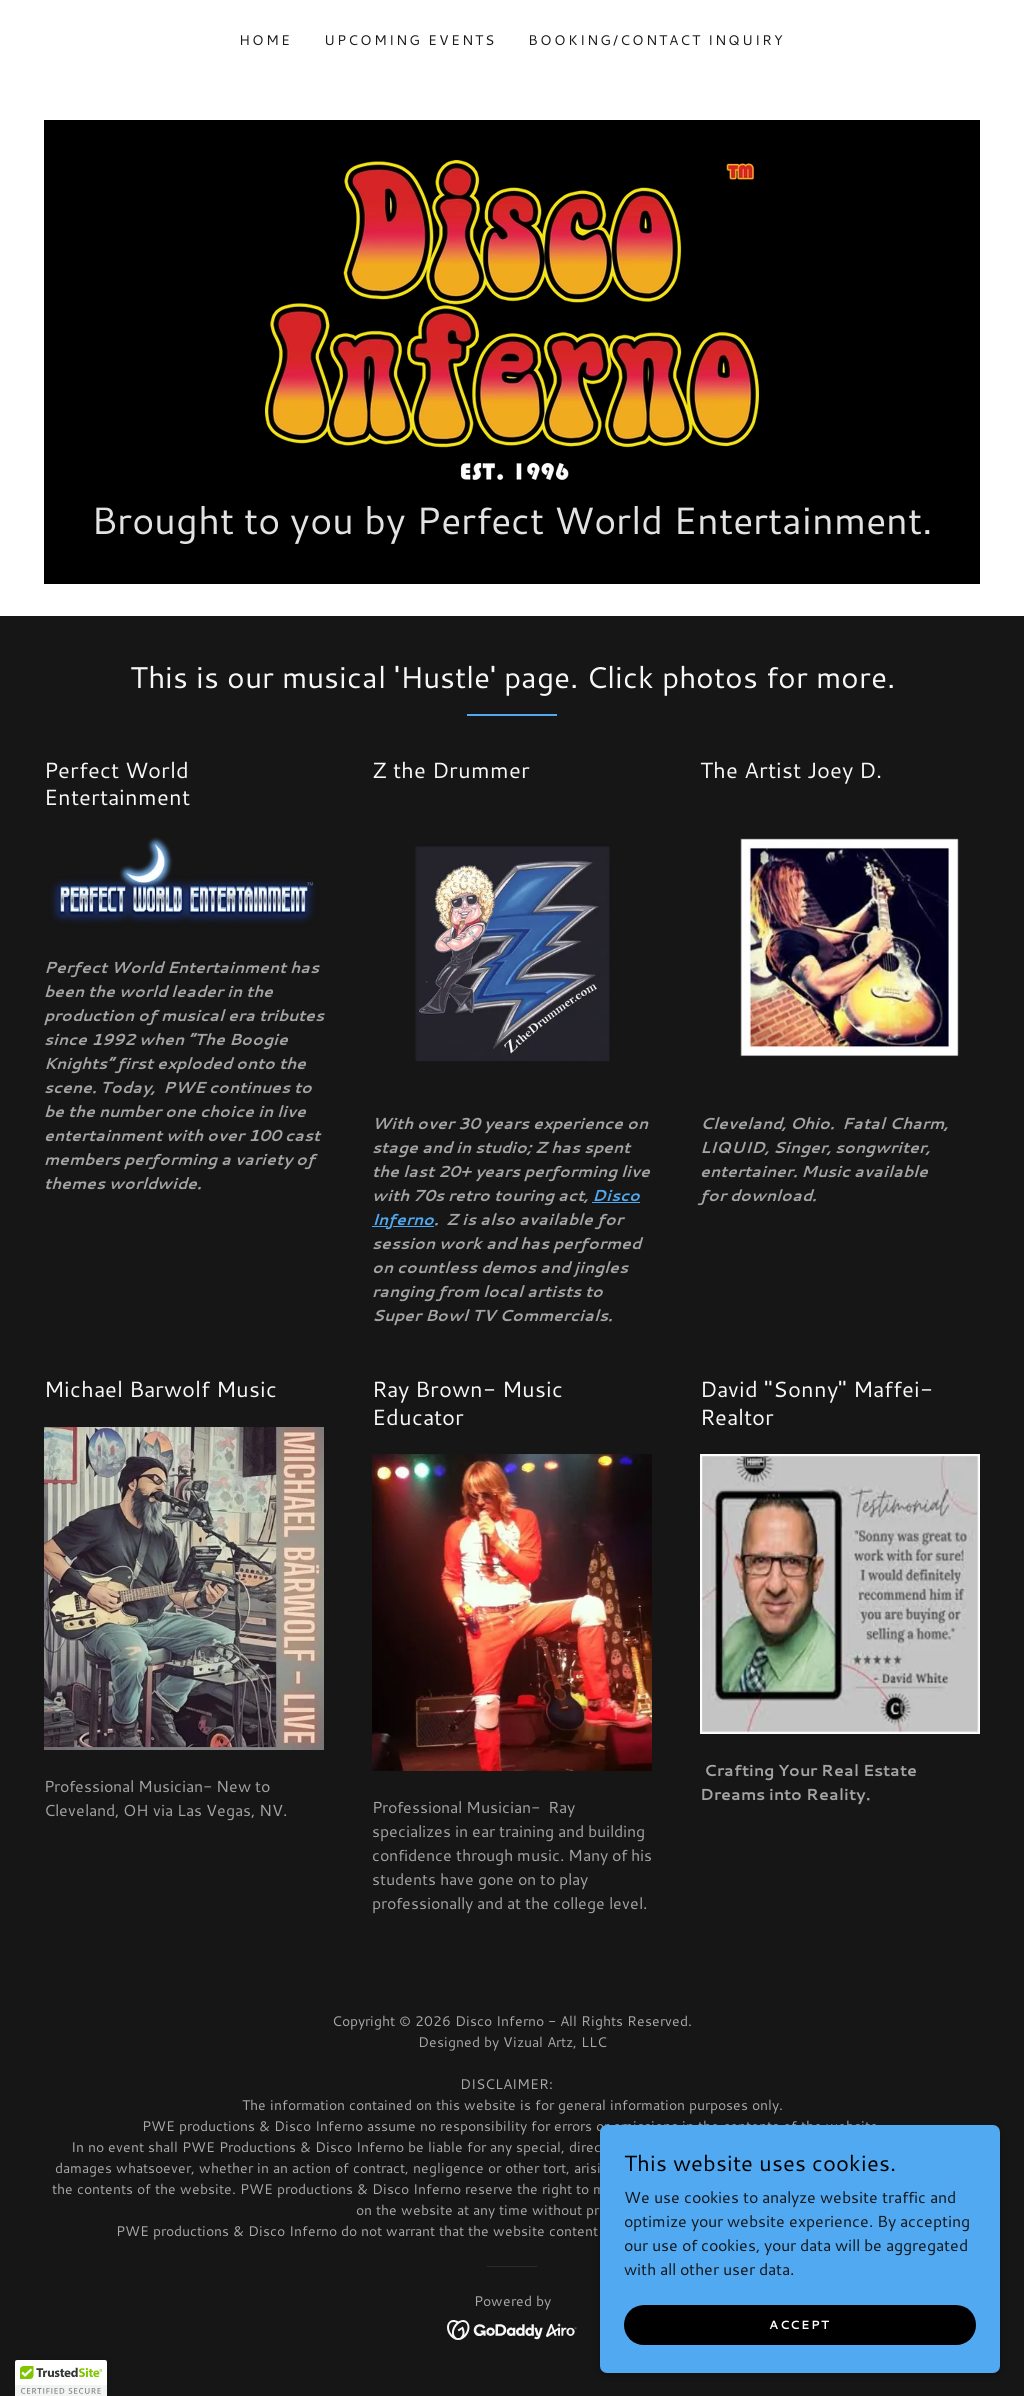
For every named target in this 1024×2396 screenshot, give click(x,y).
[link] (512, 317)
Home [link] (265, 40)
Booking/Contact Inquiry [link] (656, 40)
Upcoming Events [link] (410, 40)
